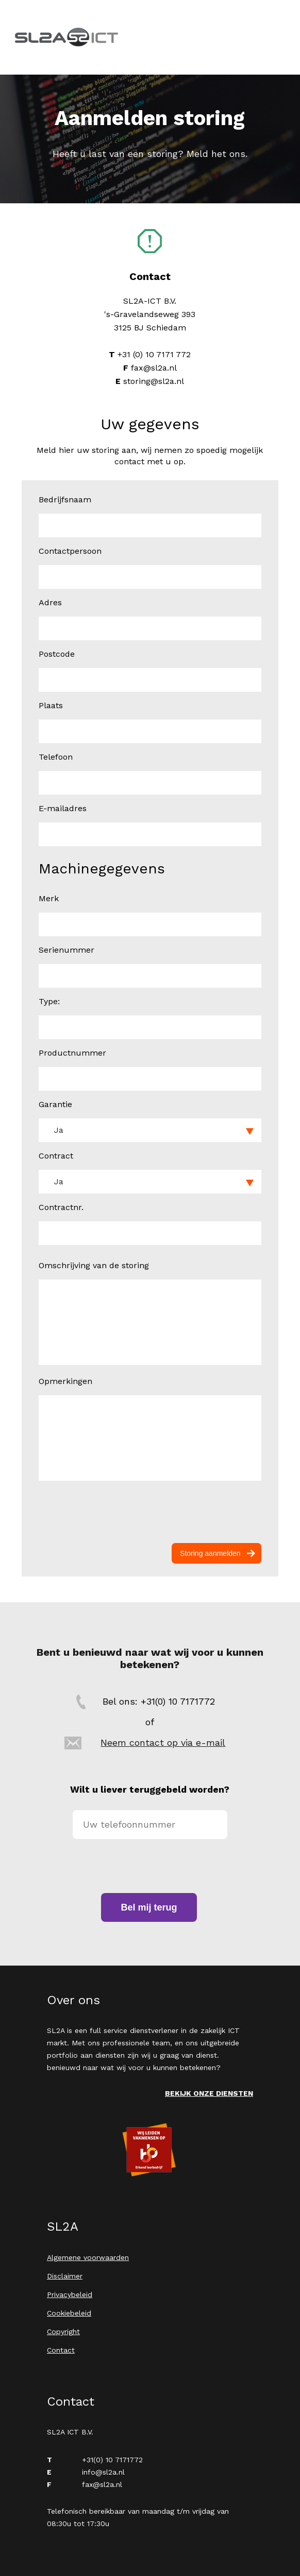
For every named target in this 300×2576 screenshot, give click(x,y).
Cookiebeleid (69, 2313)
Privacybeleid (69, 2294)
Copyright (63, 2331)
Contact (61, 2350)
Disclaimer (64, 2276)
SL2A (66, 37)
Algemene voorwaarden (88, 2257)
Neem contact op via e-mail (163, 1742)
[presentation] (150, 1512)
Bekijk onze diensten (209, 2093)
